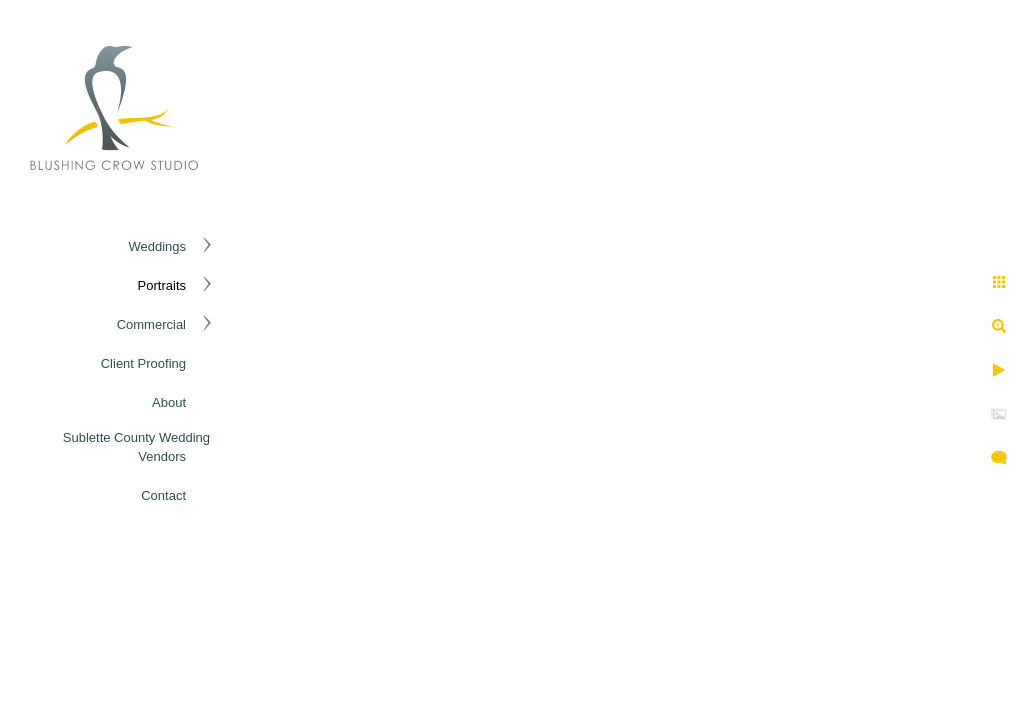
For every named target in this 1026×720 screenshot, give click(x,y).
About (169, 402)
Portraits (162, 285)
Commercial (151, 324)
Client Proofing (143, 363)
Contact (163, 495)
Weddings (157, 246)
